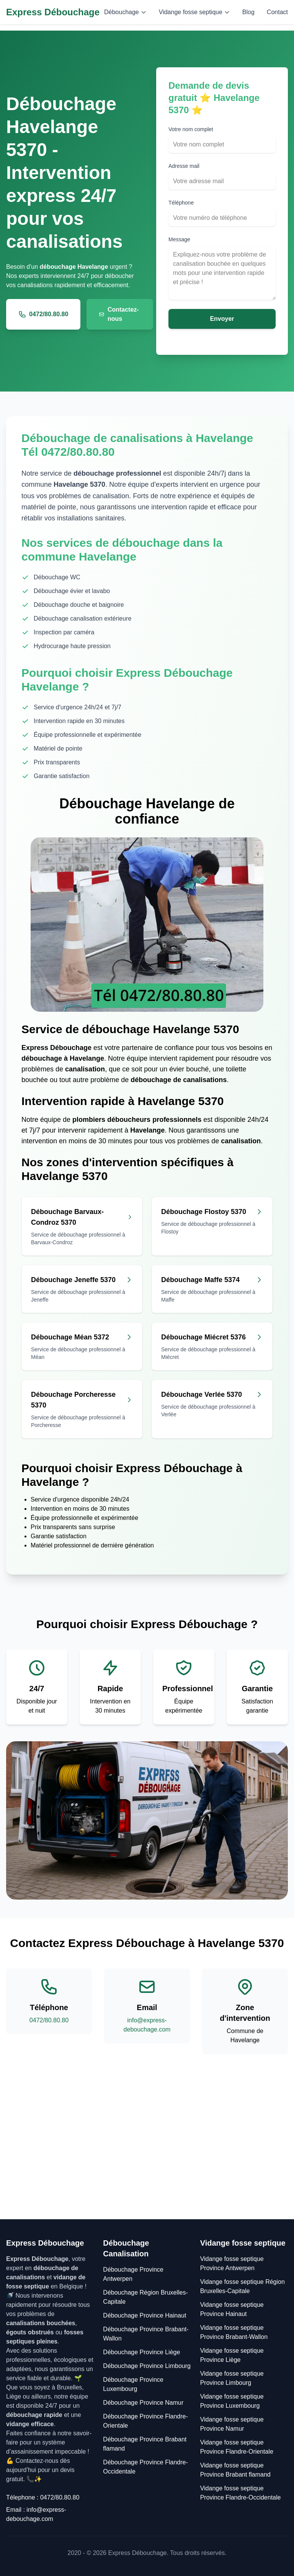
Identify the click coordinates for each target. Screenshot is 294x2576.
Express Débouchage (53, 12)
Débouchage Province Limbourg (147, 2366)
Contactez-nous (119, 314)
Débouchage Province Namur (143, 2402)
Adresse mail (183, 166)
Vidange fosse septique (194, 12)
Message (179, 239)
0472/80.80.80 (43, 314)
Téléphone (181, 203)
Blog (248, 12)
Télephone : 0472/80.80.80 (42, 2497)
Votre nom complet (190, 129)
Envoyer (222, 318)
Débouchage (125, 12)
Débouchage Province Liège (141, 2352)
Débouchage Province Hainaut (144, 2315)
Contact (277, 12)
